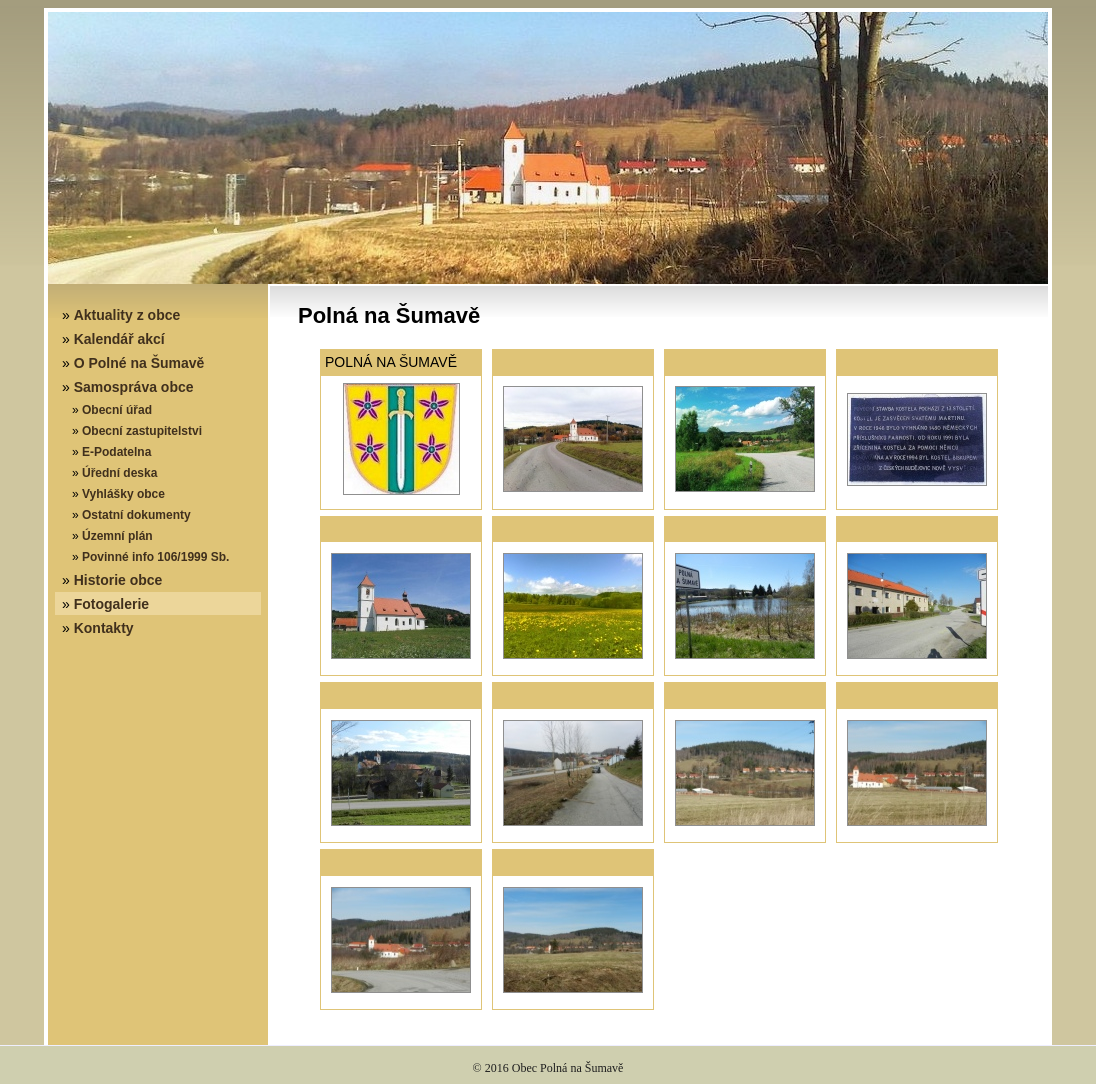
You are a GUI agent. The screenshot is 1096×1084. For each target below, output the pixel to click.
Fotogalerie (111, 604)
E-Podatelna (116, 452)
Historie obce (118, 580)
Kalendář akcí (119, 339)
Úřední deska (119, 473)
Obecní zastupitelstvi (142, 431)
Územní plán (117, 536)
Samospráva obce (134, 387)
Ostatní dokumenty (136, 515)
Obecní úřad (117, 410)
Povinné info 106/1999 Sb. (155, 557)
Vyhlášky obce (123, 494)
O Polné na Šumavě (139, 363)
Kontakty (104, 628)
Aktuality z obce (127, 315)
